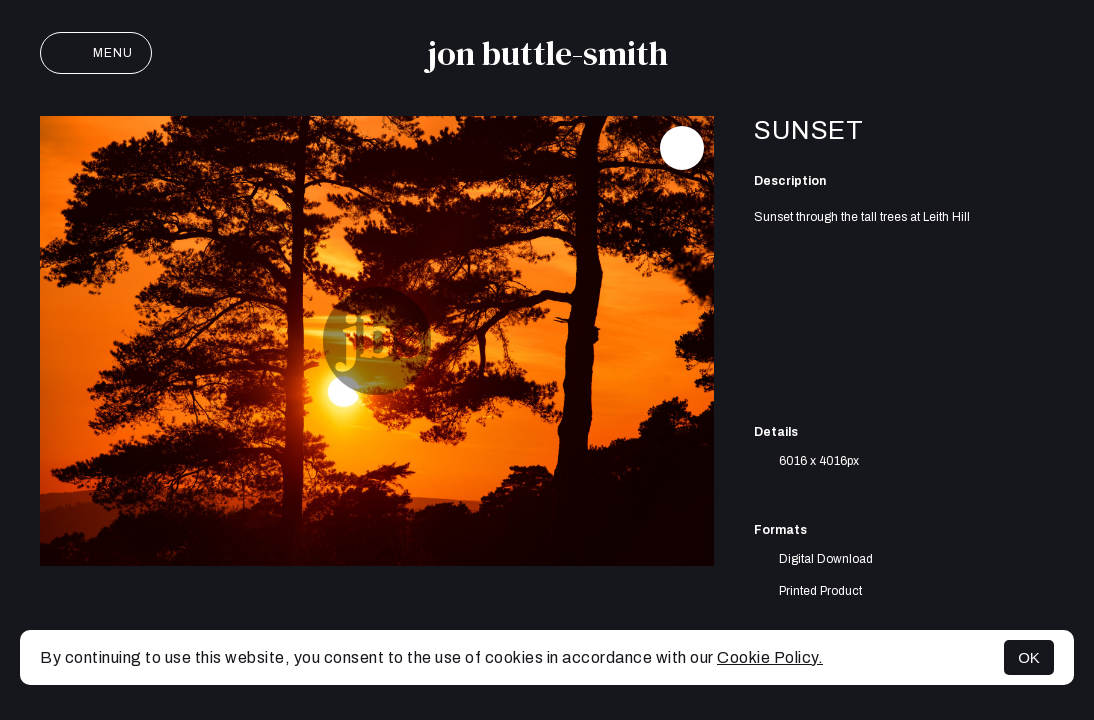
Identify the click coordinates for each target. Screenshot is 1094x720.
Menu (96, 53)
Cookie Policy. (770, 657)
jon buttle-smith (547, 53)
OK (1029, 657)
